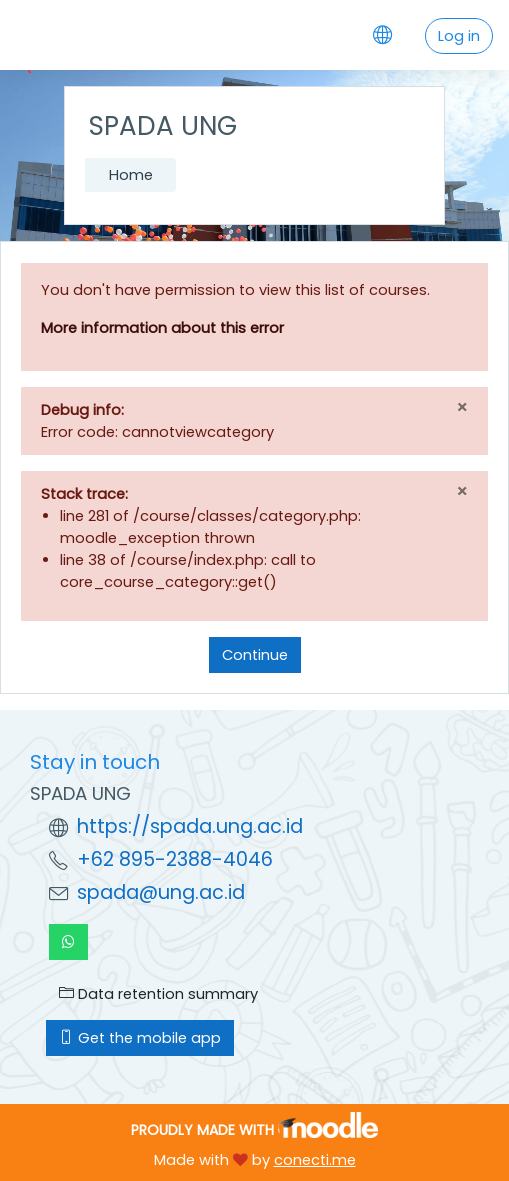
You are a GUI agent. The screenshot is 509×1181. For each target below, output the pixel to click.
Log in (459, 36)
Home (131, 175)
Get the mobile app (140, 1038)
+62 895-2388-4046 (175, 859)
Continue (255, 655)
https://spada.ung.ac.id (190, 826)
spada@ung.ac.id (161, 892)
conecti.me (315, 1160)
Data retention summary (158, 994)
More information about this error (162, 328)
